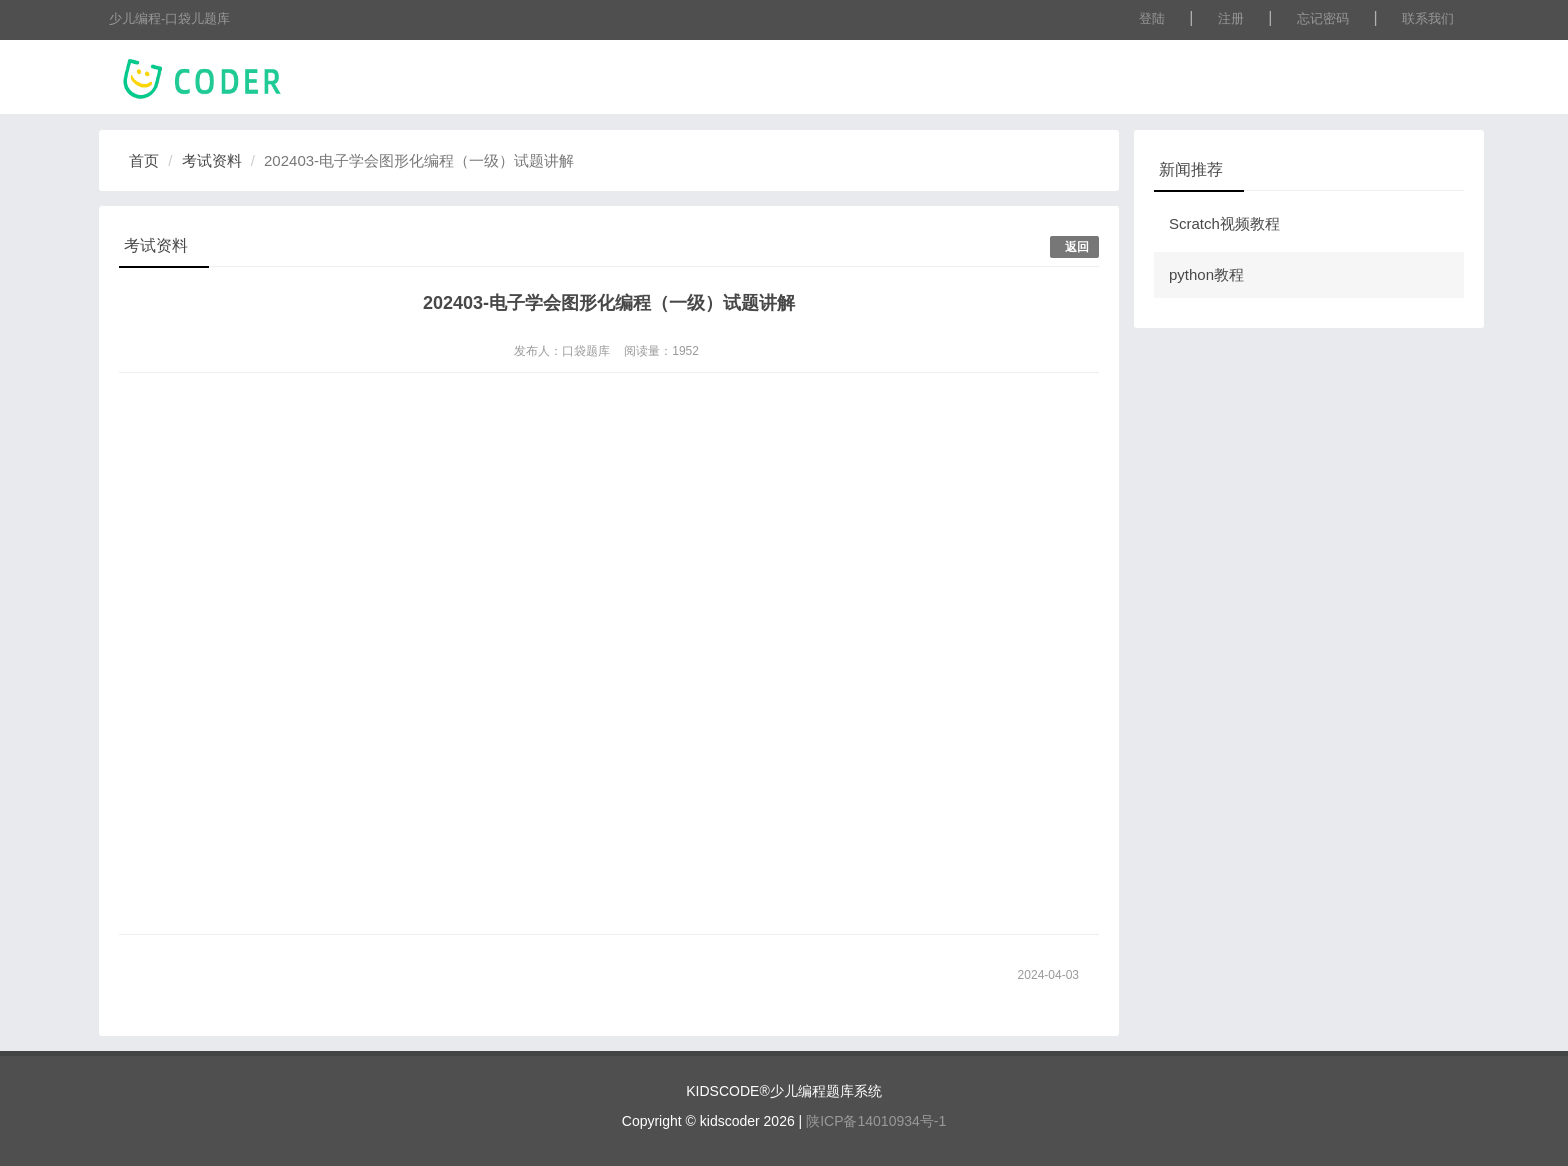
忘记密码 (1323, 18)
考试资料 (212, 160)
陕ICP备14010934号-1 (876, 1121)
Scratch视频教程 (1224, 223)
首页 (144, 160)
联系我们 (1428, 18)
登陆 (1152, 18)
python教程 (1206, 274)
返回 (1077, 247)
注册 (1231, 18)
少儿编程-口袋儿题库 (169, 18)
